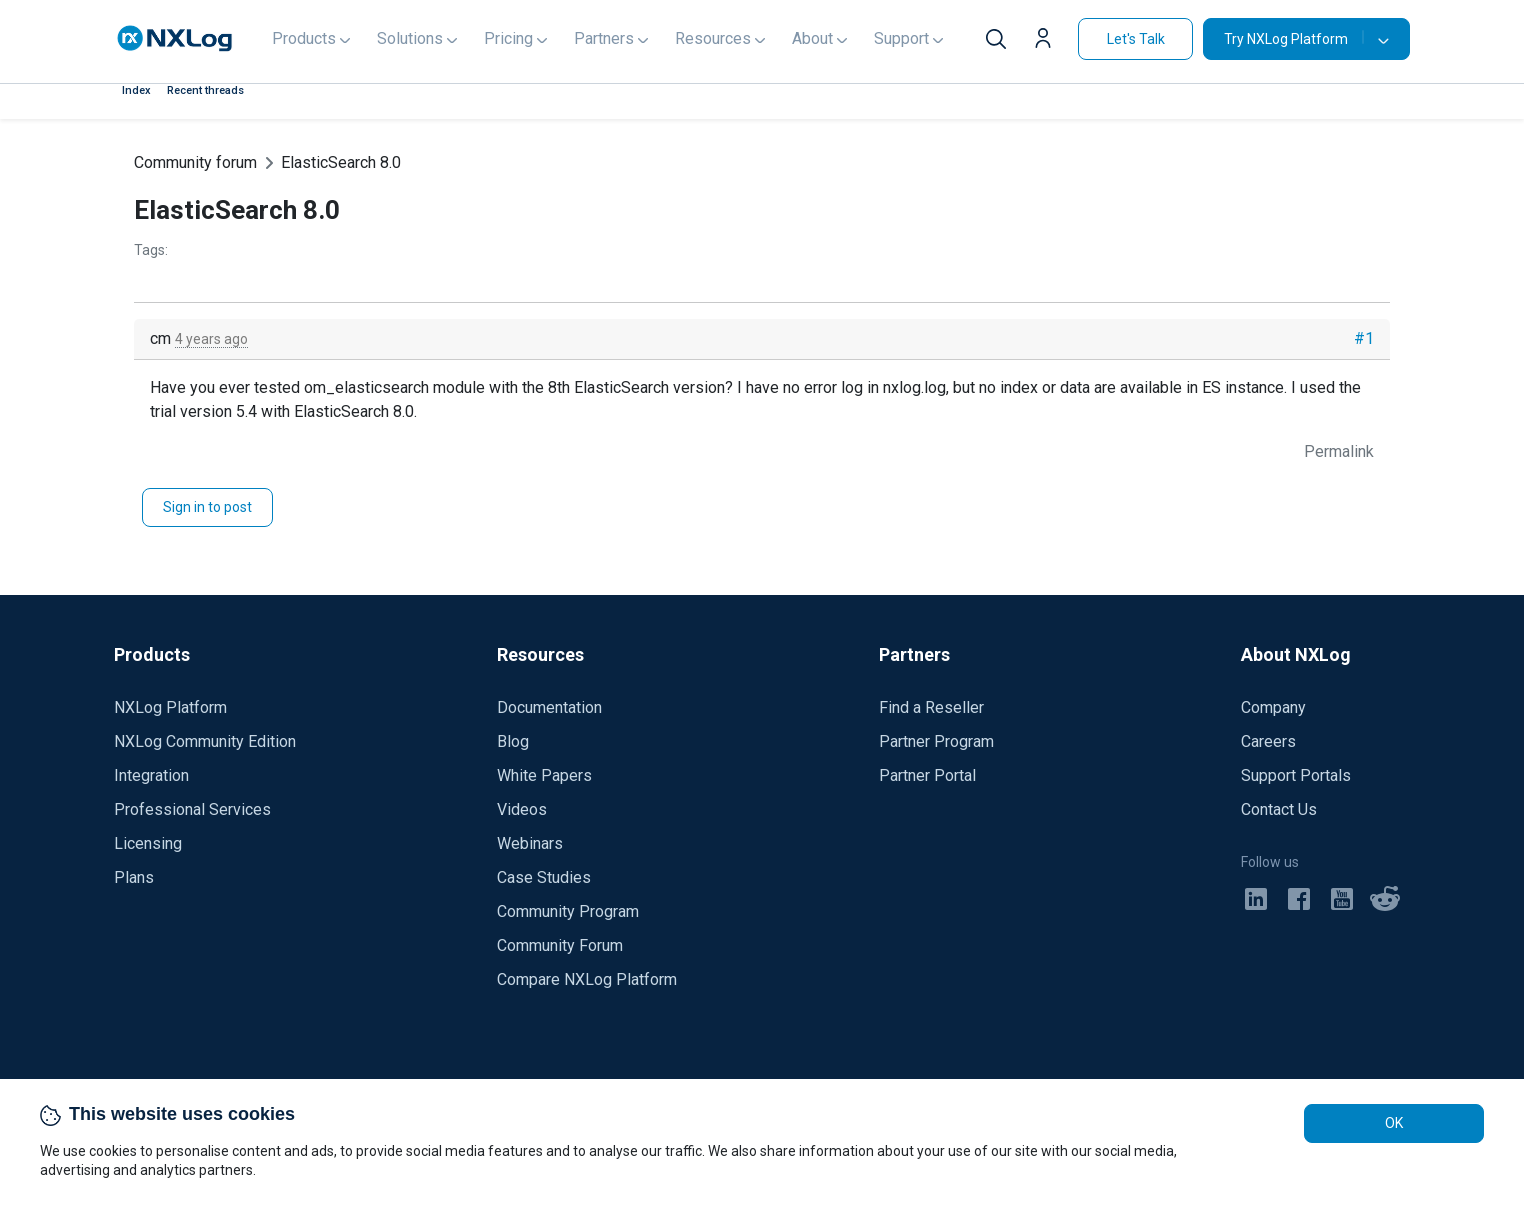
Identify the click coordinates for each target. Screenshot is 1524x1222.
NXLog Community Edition (205, 741)
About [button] (812, 38)
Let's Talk (1136, 39)
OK (1394, 1123)
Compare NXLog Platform (587, 979)
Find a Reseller (931, 707)
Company (1273, 707)
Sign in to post (207, 507)
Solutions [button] (410, 38)
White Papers (544, 775)
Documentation (549, 707)
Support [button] (901, 38)
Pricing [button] (508, 38)
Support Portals (1296, 775)
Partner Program (936, 741)
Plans (134, 877)
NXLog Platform (170, 707)
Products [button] (304, 38)
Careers (1268, 741)
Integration (151, 775)
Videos (522, 809)
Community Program (568, 911)
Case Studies (544, 877)
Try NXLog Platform (1294, 38)
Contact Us (1279, 809)
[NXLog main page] (175, 38)
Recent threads (205, 90)
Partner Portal (927, 775)
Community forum (195, 162)
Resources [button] (713, 38)
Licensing (148, 843)
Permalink (1339, 451)
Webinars (530, 843)
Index (136, 90)
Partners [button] (604, 38)
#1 (1364, 338)
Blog (513, 741)
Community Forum (560, 945)
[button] (1048, 41)
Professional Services (192, 809)
